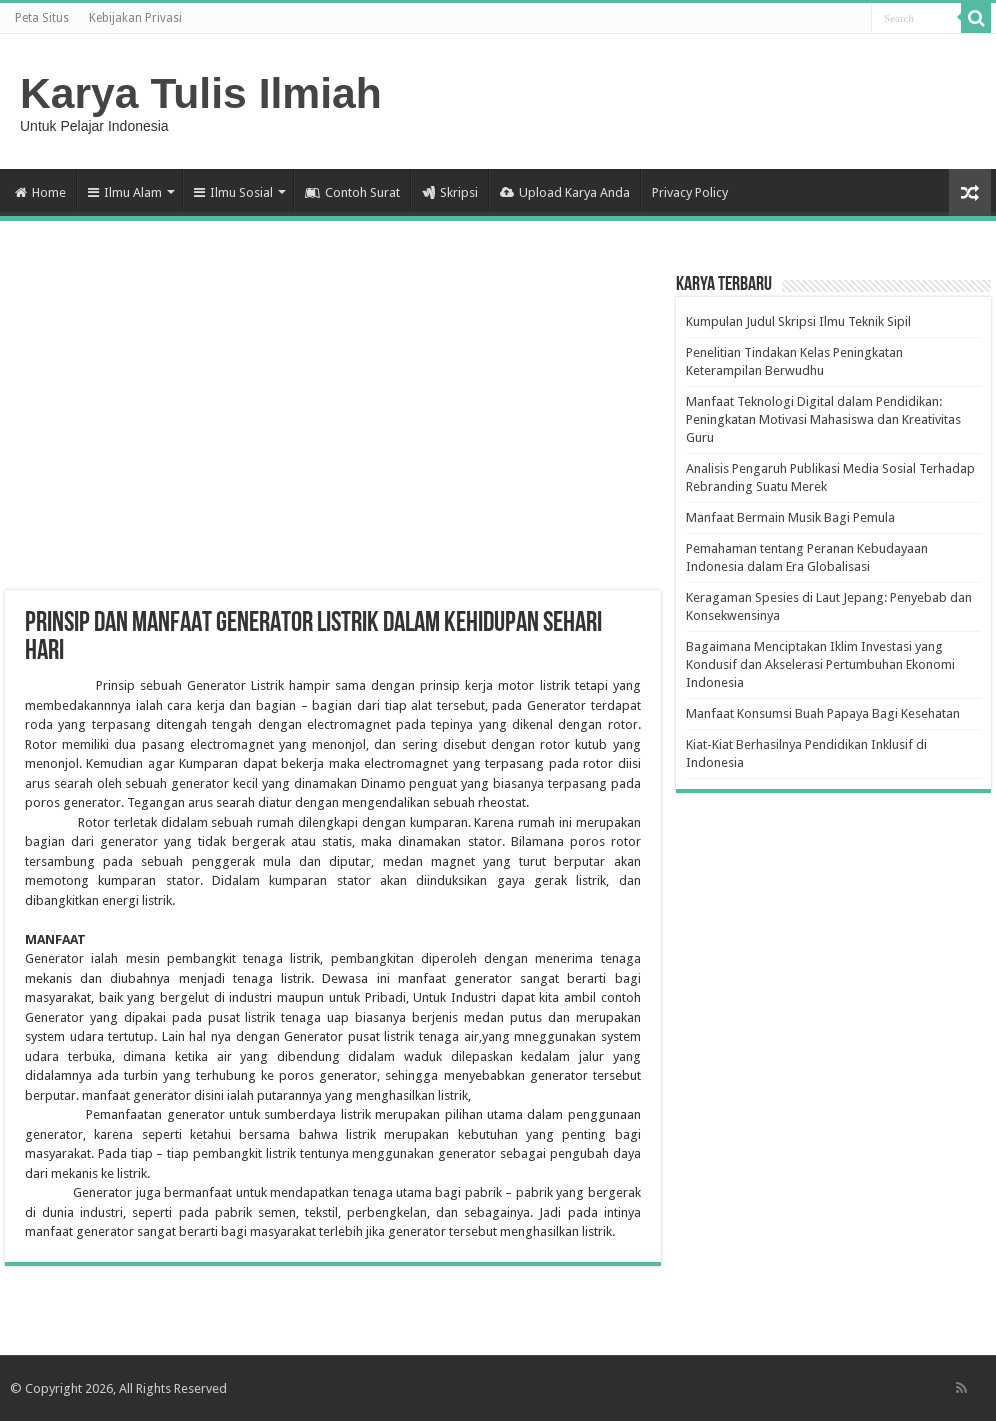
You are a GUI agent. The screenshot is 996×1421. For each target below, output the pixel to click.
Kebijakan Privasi (135, 18)
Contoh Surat (352, 192)
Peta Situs (42, 18)
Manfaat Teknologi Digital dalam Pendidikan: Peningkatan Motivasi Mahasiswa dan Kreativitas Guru (823, 419)
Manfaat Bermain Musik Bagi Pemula (790, 517)
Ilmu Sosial (233, 192)
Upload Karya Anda (565, 192)
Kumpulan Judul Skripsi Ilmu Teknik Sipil (798, 321)
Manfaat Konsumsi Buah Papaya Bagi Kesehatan (823, 713)
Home (40, 192)
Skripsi (450, 192)
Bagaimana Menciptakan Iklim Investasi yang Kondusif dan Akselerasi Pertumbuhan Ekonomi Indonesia (820, 664)
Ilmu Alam (125, 192)
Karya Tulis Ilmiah (201, 93)
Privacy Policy (690, 192)
